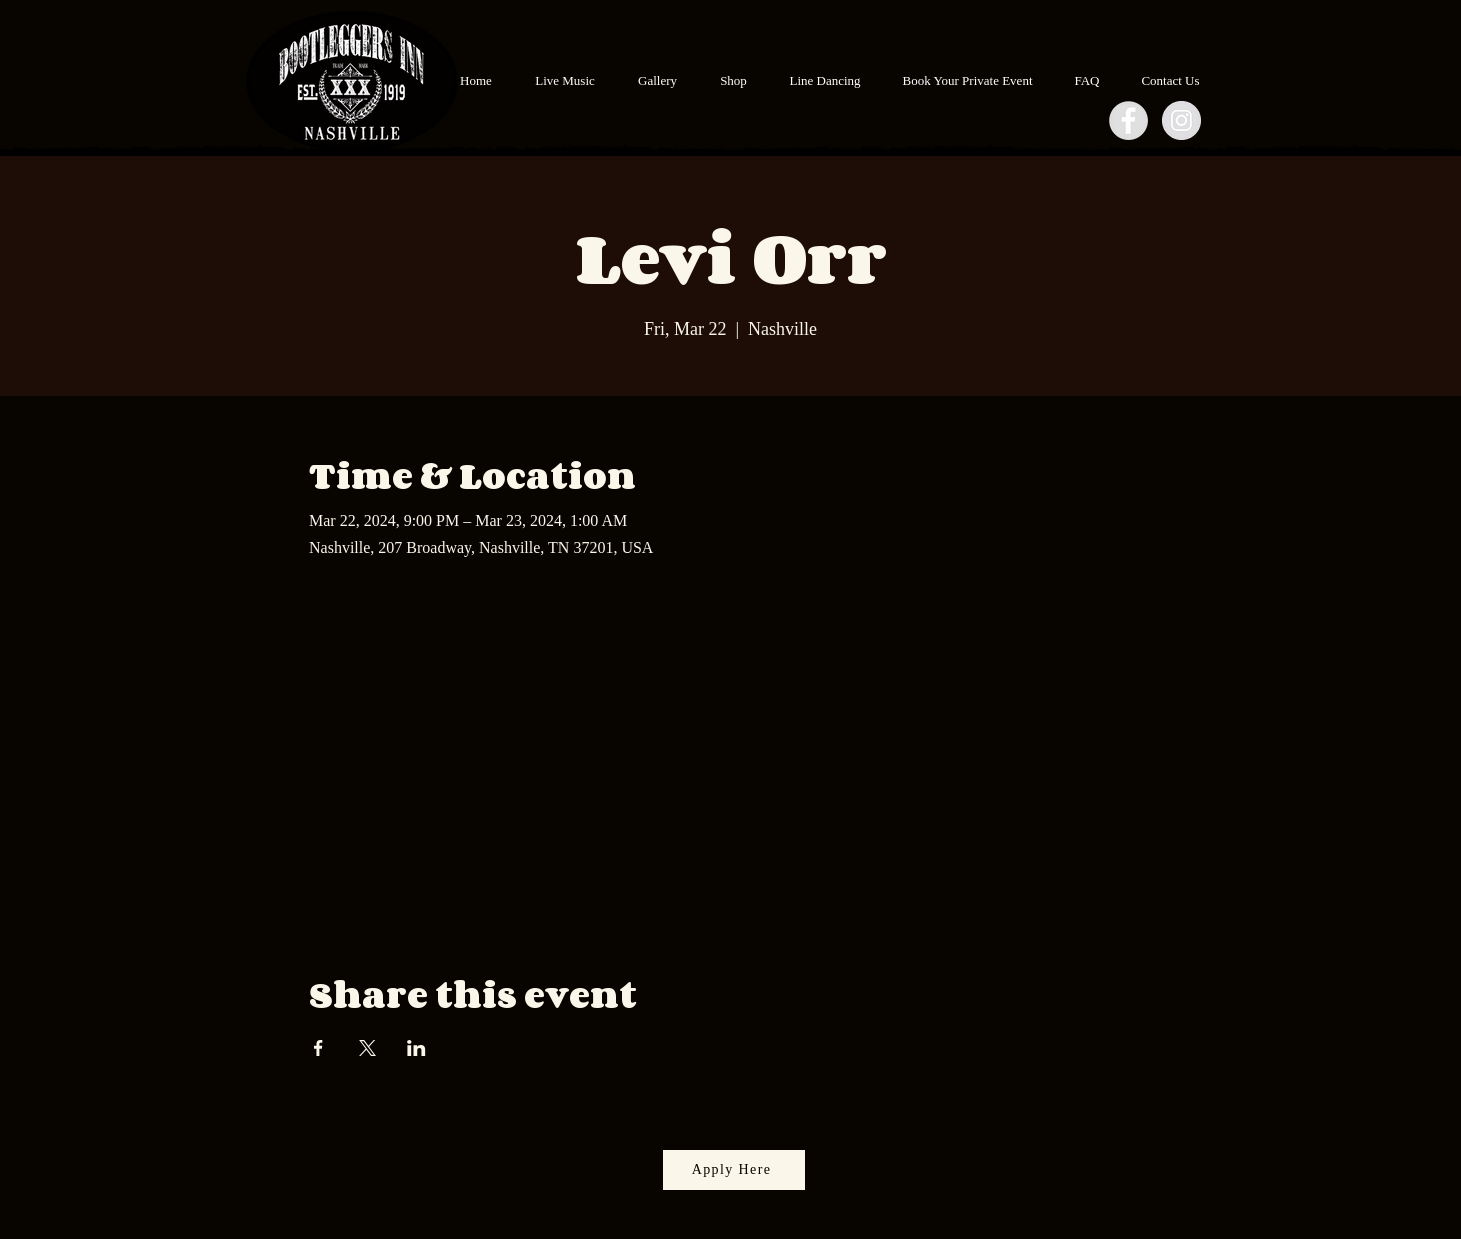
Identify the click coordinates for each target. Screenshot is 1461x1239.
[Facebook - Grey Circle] (1128, 120)
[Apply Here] (734, 1170)
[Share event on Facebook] (318, 1048)
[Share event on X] (367, 1048)
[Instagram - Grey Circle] (1181, 120)
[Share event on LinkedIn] (416, 1048)
